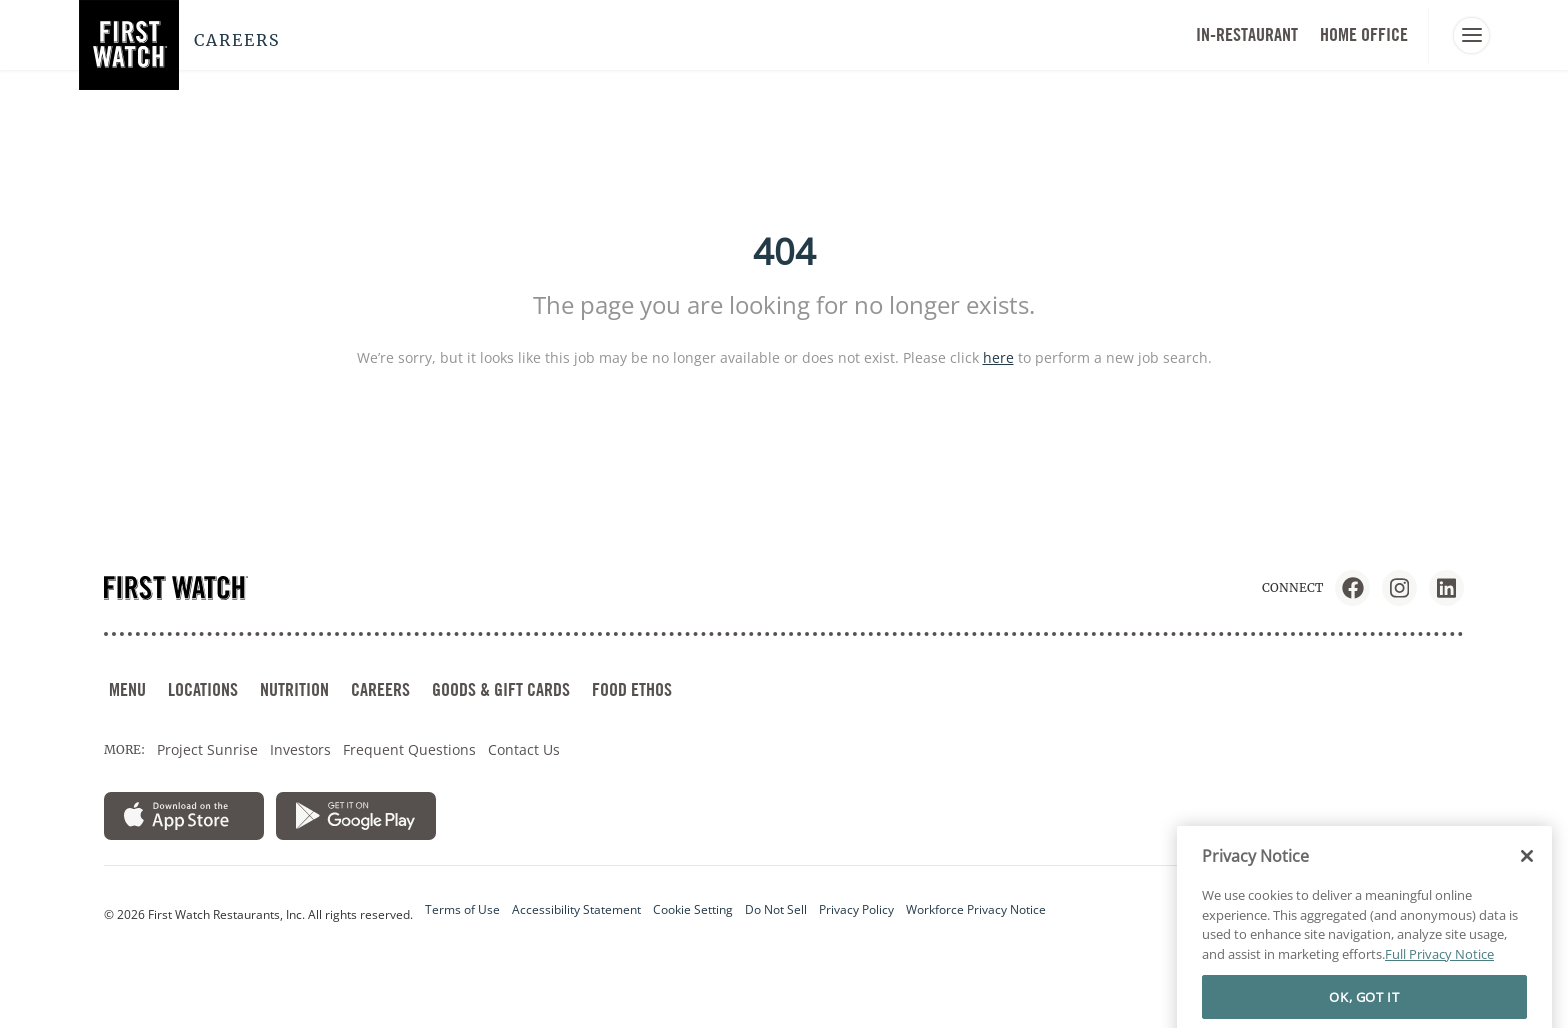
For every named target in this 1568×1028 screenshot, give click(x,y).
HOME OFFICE (1364, 34)
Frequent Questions (409, 749)
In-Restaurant (1247, 34)
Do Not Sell (776, 909)
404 (784, 251)
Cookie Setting (693, 909)
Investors (300, 749)
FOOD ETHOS (632, 689)
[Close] (1527, 923)
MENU (127, 689)
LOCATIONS (203, 689)
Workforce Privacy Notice (976, 909)
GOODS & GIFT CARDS (501, 689)
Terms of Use (462, 909)
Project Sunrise (207, 749)
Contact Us (524, 749)
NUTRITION (294, 689)
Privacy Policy (856, 909)
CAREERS (380, 689)
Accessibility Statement (576, 909)
